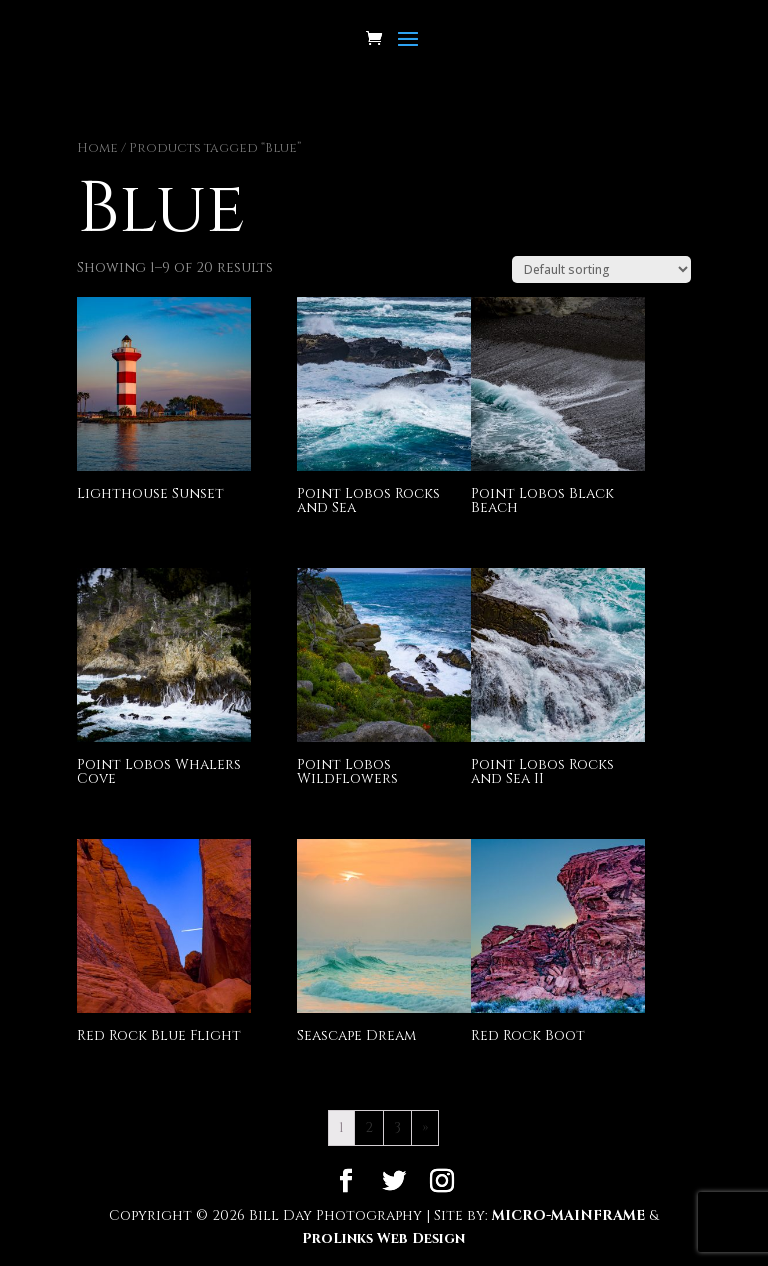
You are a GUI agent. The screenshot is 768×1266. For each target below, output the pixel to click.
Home (97, 148)
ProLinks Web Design (383, 1238)
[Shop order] (601, 269)
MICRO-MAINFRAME (568, 1215)
